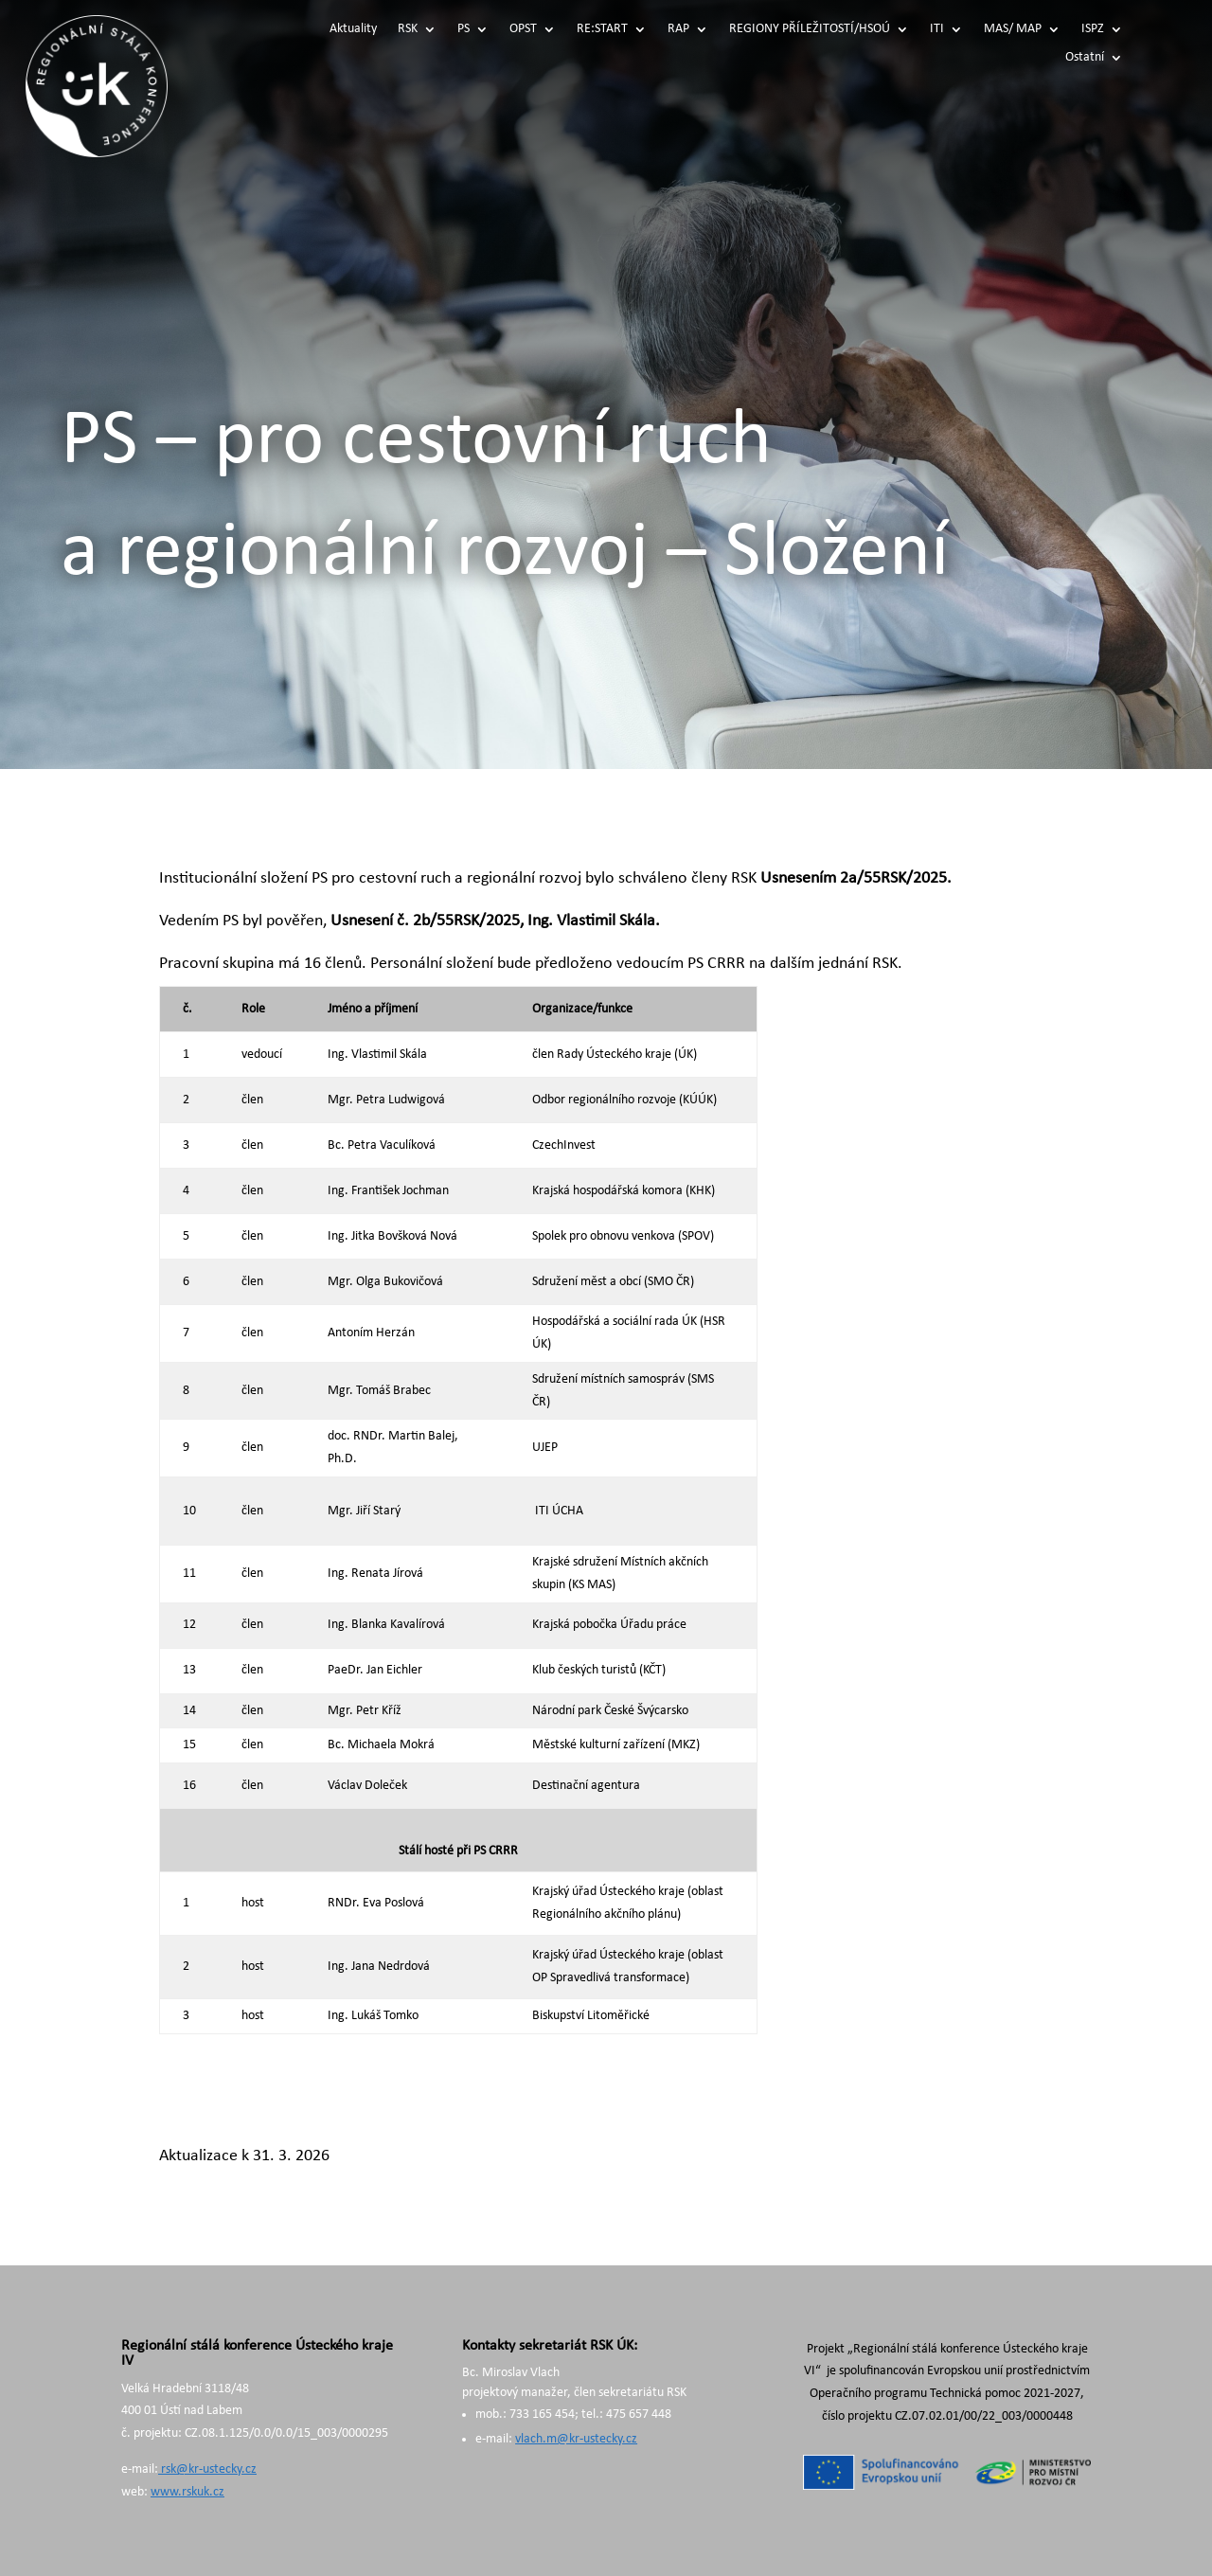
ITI (937, 29)
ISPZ (1092, 29)
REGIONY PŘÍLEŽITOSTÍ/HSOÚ (809, 29)
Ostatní (1084, 57)
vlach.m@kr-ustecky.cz (576, 2439)
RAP (678, 29)
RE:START (602, 29)
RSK (408, 29)
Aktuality (353, 29)
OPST (523, 29)
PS (463, 29)
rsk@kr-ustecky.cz (207, 2469)
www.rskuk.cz (187, 2492)
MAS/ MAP (1013, 29)
